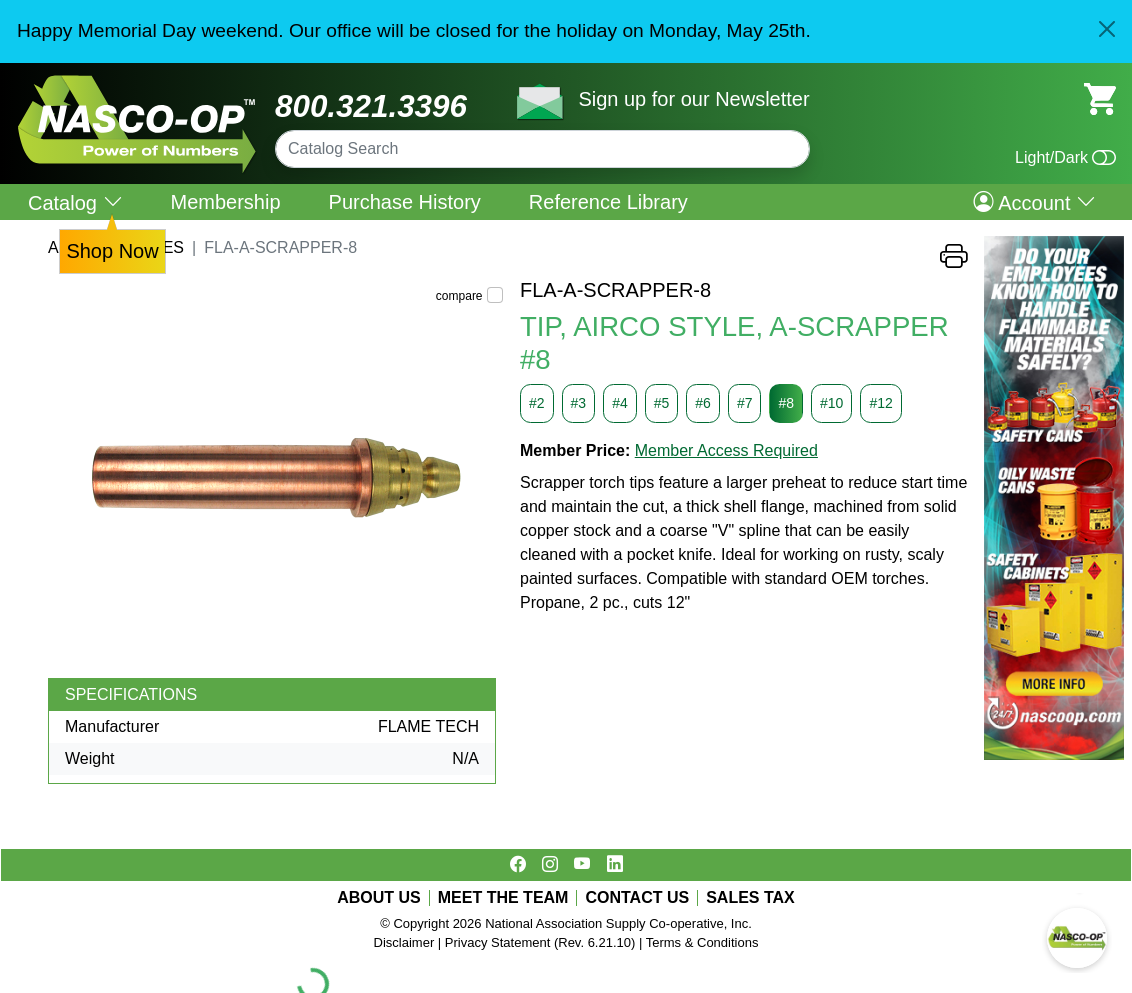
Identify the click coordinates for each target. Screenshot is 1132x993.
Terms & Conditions (702, 942)
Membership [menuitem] (226, 202)
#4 (620, 403)
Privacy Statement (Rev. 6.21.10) (540, 942)
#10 (831, 403)
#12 (880, 403)
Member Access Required (726, 450)
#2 (537, 403)
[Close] (1107, 29)
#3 (579, 403)
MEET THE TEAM (503, 898)
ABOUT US (379, 898)
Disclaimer (404, 942)
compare (459, 296)
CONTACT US (637, 898)
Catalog (75, 202)
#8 (786, 403)
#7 (745, 403)
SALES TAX (750, 898)
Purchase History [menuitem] (405, 202)
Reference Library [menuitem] (608, 202)
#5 (662, 403)
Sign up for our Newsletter (693, 99)
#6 (703, 403)
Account (1034, 202)
